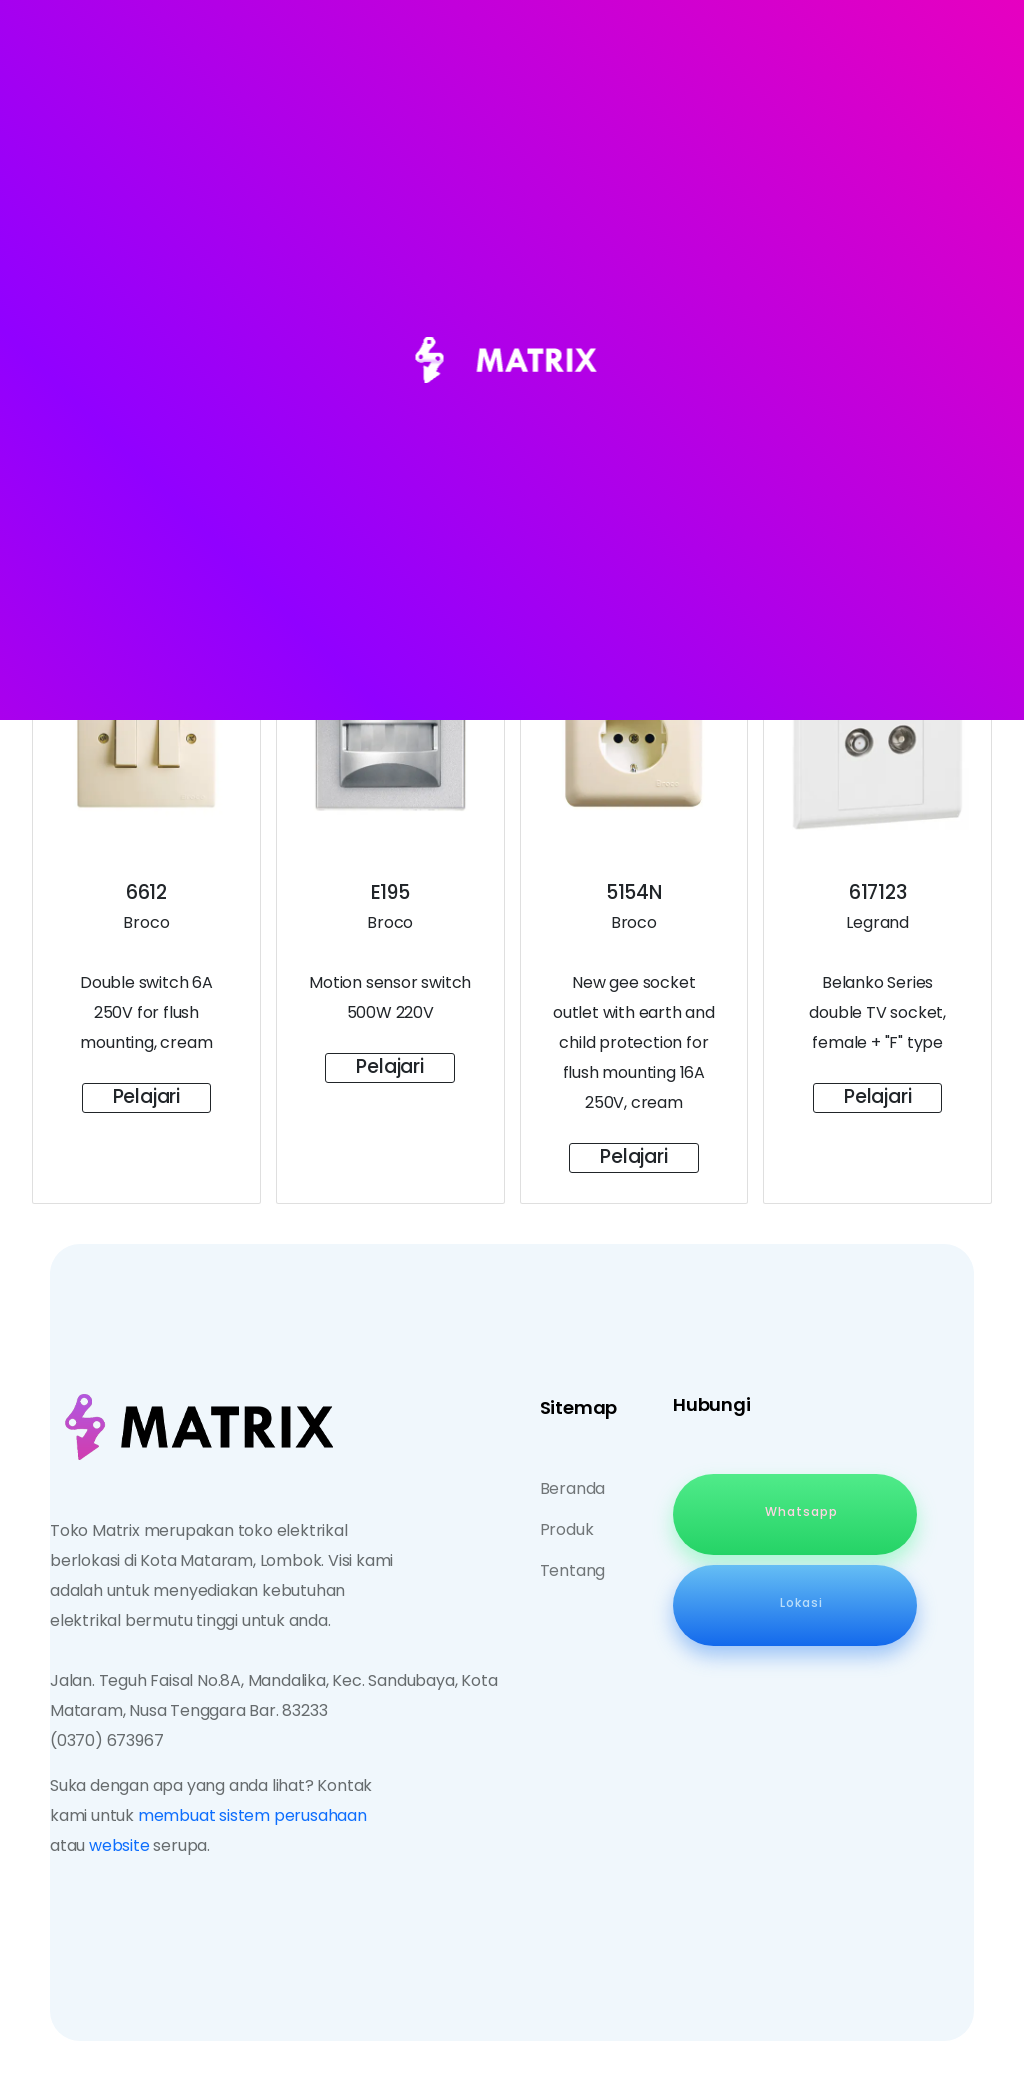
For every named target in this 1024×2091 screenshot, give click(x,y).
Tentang (573, 1570)
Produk (567, 1529)
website (119, 1845)
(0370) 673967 (106, 1740)
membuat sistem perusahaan (252, 1815)
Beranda (573, 1488)
